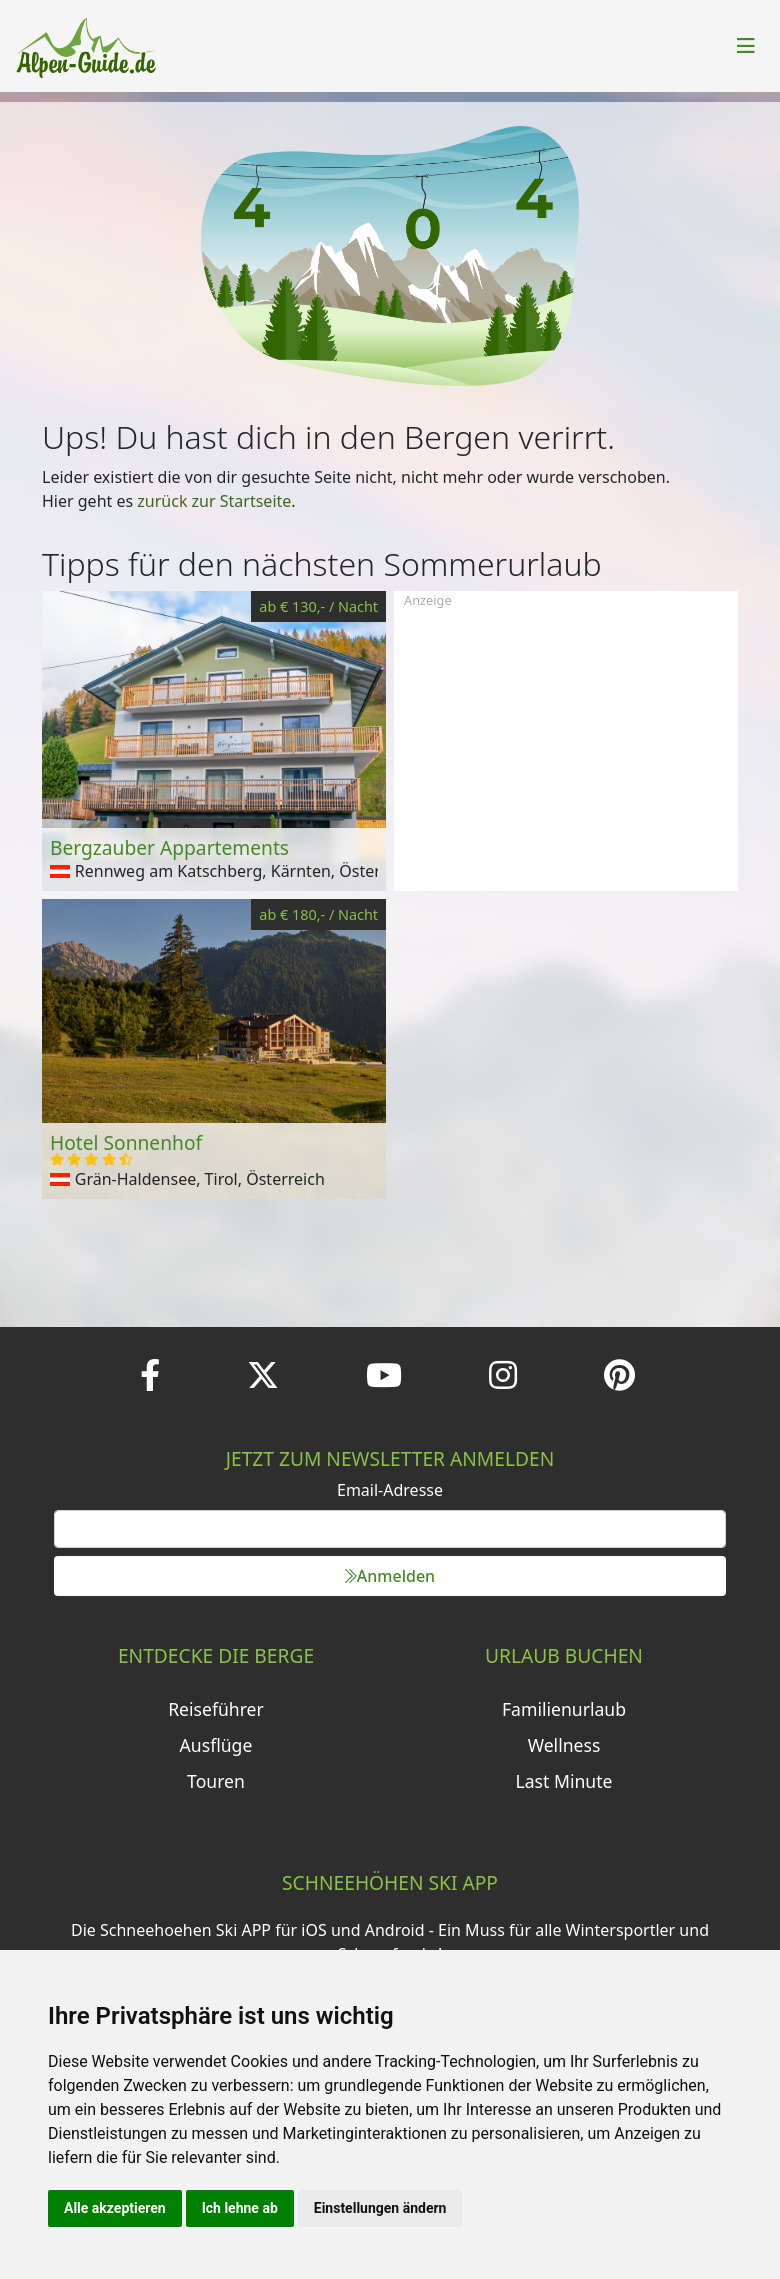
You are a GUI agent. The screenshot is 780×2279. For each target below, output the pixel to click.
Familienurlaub (564, 1709)
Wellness (564, 1745)
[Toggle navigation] (746, 46)
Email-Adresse (390, 1490)
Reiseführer (216, 1709)
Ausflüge (216, 1745)
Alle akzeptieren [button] (115, 2208)
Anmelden (390, 1576)
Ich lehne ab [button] (240, 2208)
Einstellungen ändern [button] (380, 2208)
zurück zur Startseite (214, 501)
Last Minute (564, 1781)
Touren (216, 1781)
